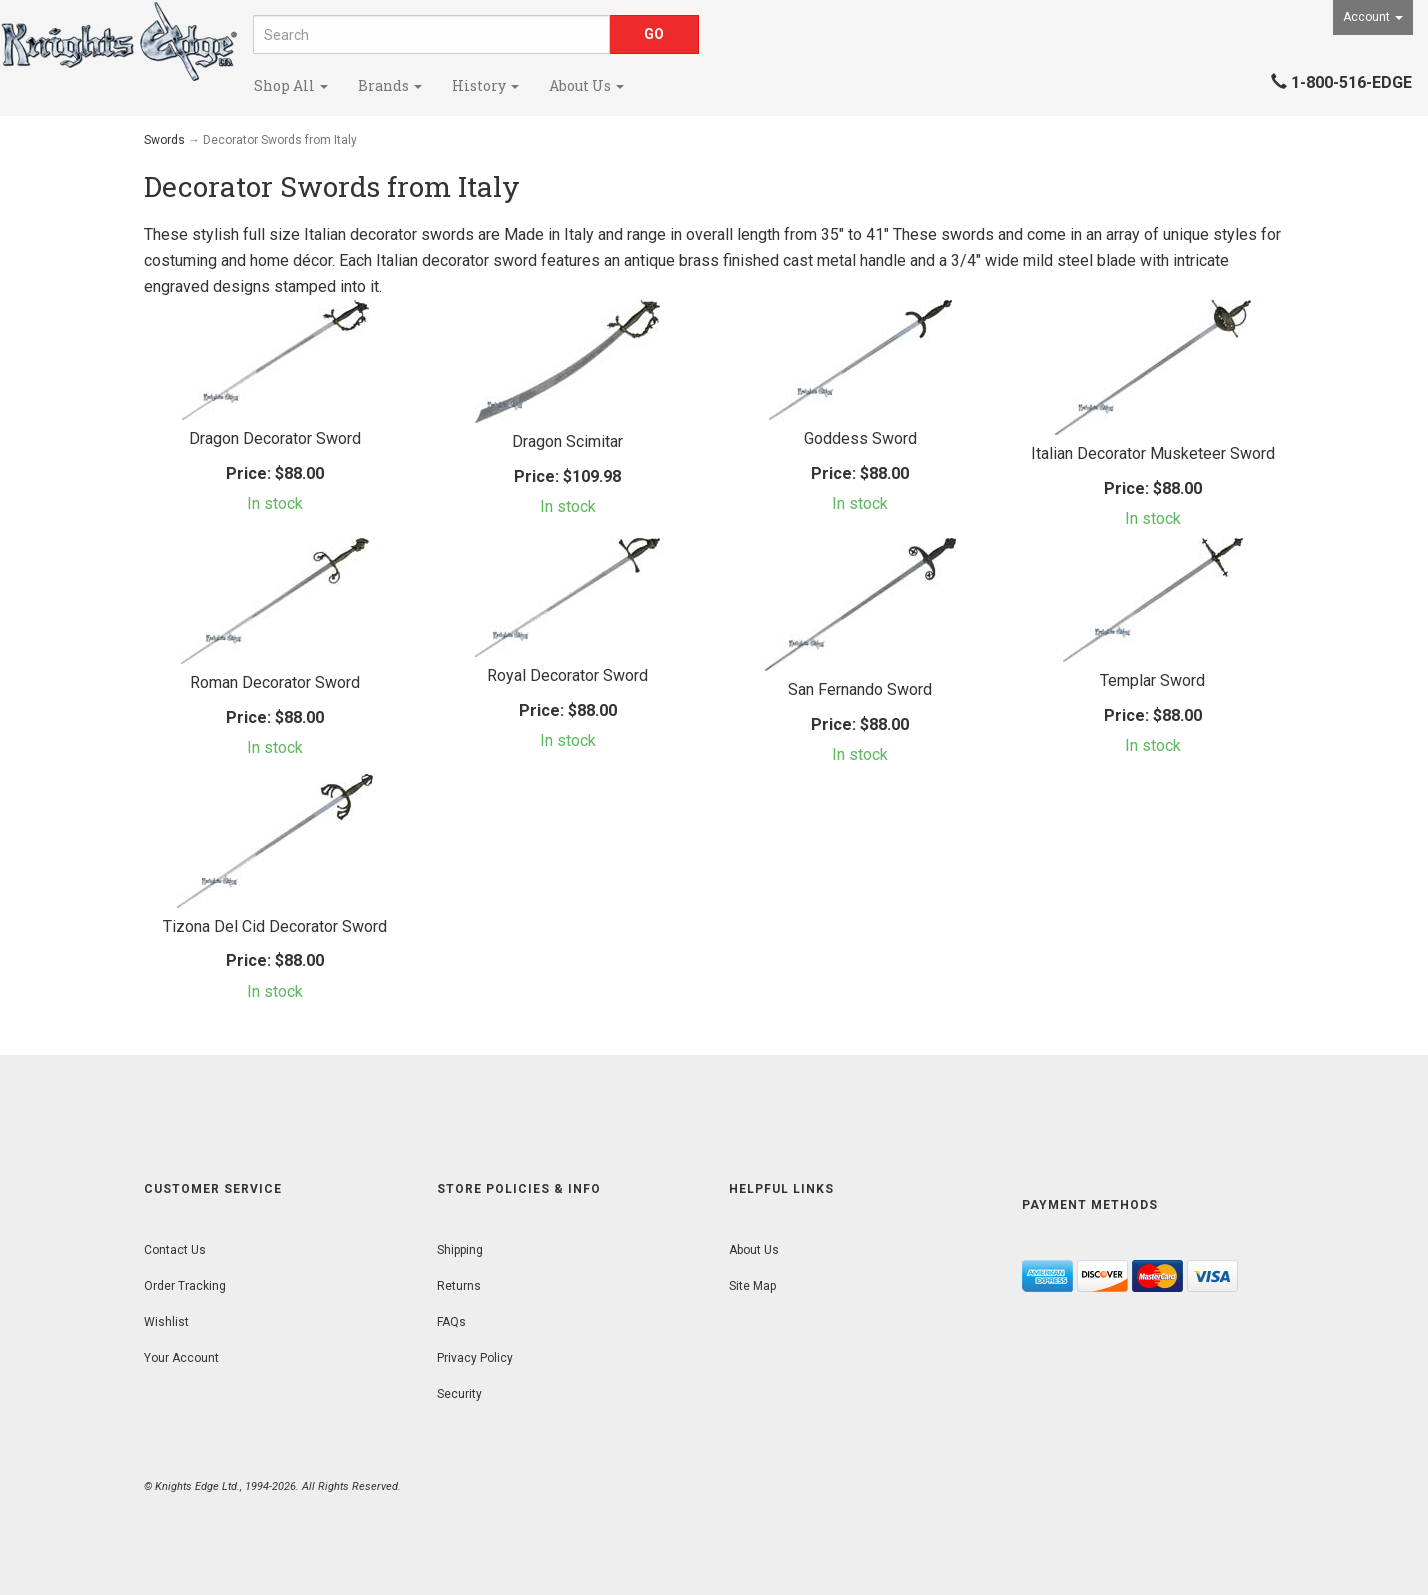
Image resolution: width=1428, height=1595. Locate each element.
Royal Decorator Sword (567, 675)
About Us (586, 85)
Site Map (752, 1286)
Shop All (291, 85)
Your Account (181, 1358)
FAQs (451, 1322)
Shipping (460, 1250)
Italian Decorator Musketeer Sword (1153, 453)
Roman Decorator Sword (275, 682)
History (485, 85)
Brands (390, 85)
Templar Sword (1152, 680)
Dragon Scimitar (567, 441)
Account (1373, 17)
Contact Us (175, 1250)
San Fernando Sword (860, 689)
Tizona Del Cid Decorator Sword (275, 926)
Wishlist (166, 1322)
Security (459, 1394)
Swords (164, 140)
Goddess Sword (860, 438)
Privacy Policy (475, 1358)
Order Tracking (185, 1286)
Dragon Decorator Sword (275, 438)
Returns (459, 1286)
